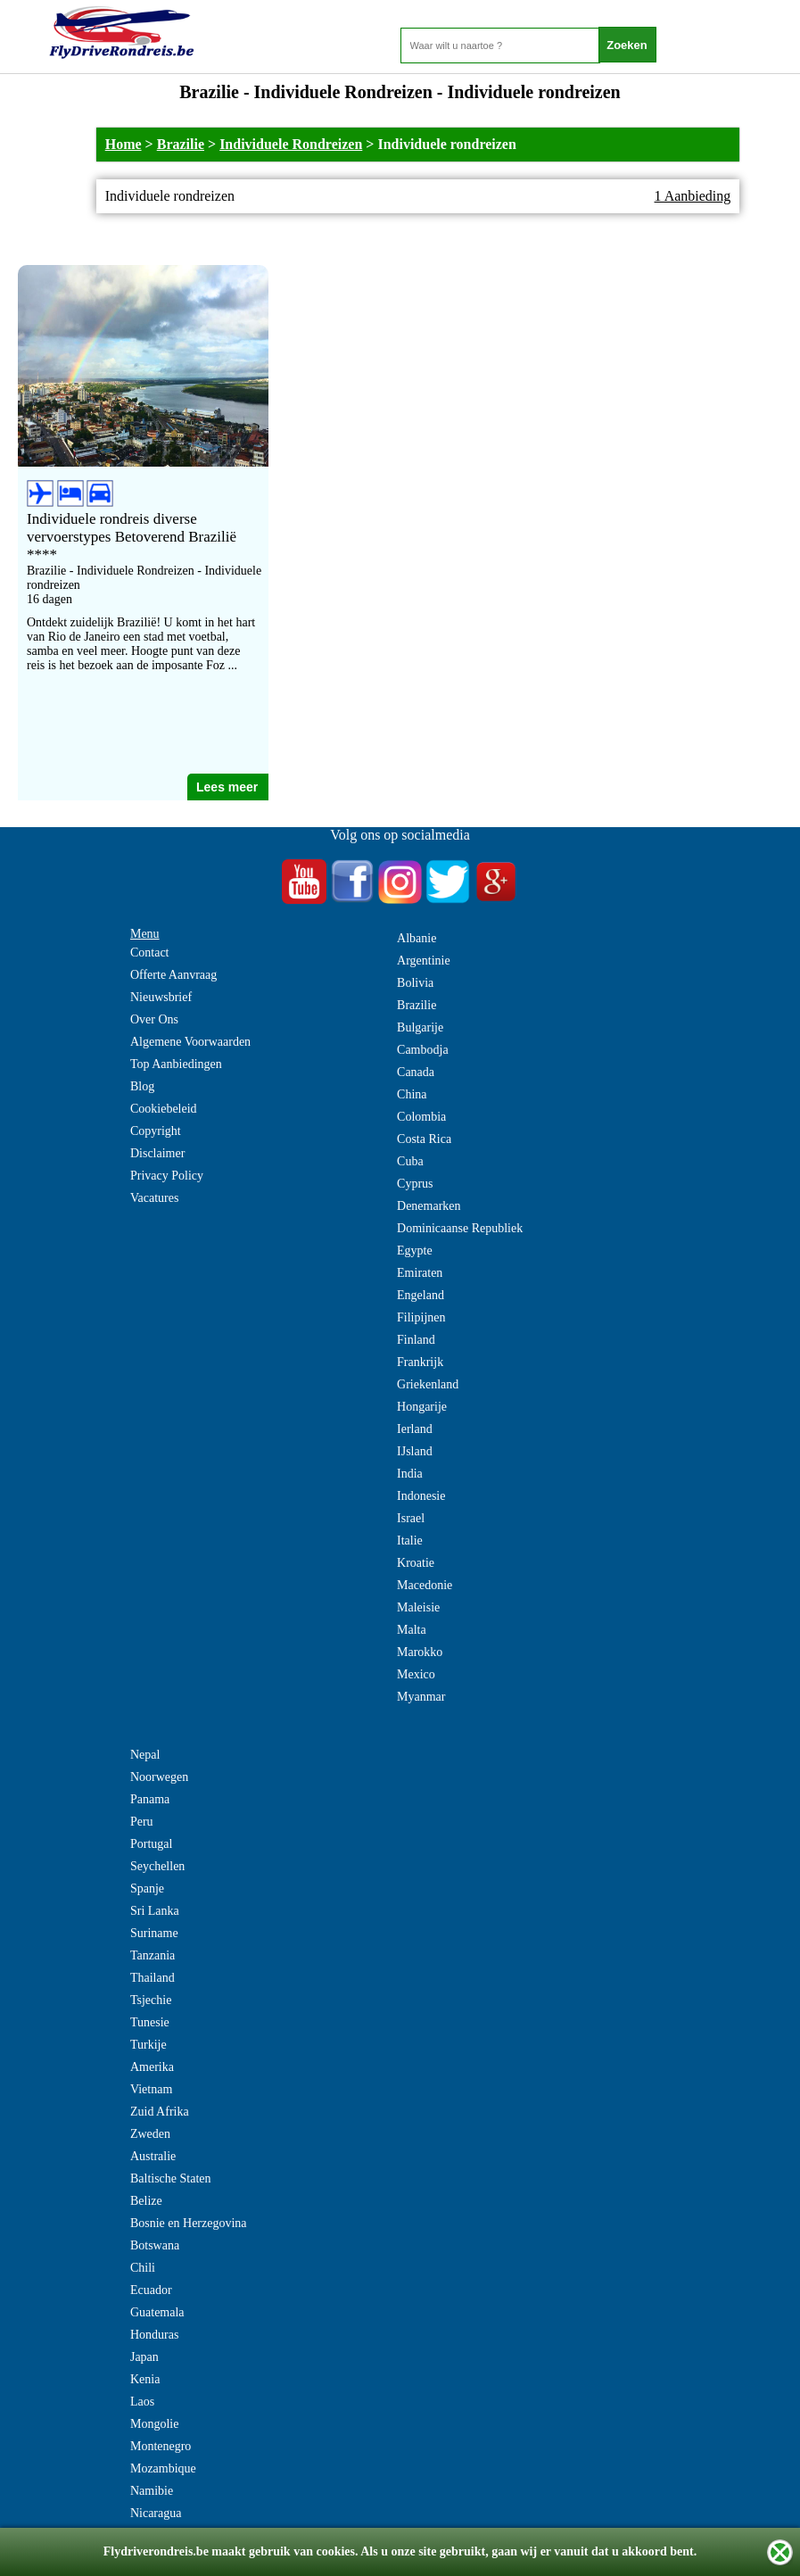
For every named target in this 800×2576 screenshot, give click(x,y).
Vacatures (154, 1198)
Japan (144, 2357)
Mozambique (163, 2468)
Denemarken (429, 1206)
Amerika (152, 2067)
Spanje (147, 1888)
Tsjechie (150, 2000)
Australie (153, 2156)
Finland (416, 1339)
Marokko (419, 1652)
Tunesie (149, 2022)
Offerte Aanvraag (173, 975)
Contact (149, 952)
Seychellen (157, 1866)
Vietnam (151, 2089)
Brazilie (180, 144)
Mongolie (154, 2424)
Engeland (420, 1295)
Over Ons (154, 1019)
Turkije (148, 2044)
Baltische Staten (170, 2178)
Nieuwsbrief (161, 997)
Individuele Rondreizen (290, 144)
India (410, 1473)
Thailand (152, 1977)
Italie (410, 1540)
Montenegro (160, 2446)
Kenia (145, 2379)
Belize (146, 2200)
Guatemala (157, 2312)
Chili (142, 2267)
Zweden (150, 2134)
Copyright (155, 1131)
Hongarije (422, 1406)
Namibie (151, 2490)
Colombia (421, 1116)
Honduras (154, 2334)
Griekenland (427, 1384)
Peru (141, 1821)
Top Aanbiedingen (176, 1064)
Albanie (416, 938)
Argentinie (423, 960)
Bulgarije (420, 1027)
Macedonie (424, 1585)
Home (123, 144)
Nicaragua (156, 2513)
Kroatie (415, 1563)
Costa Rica (424, 1139)
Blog (142, 1086)
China (411, 1094)
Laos (142, 2401)
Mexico (416, 1674)
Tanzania (152, 1955)
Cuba (410, 1161)
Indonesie (421, 1496)
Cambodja (423, 1049)
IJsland (415, 1451)
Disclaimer (157, 1153)
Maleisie (418, 1607)
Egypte (415, 1250)
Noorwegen (159, 1777)
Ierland (415, 1429)
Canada (415, 1072)
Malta (411, 1629)
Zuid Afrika (159, 2111)
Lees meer (227, 787)
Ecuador (151, 2290)
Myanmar (421, 1696)
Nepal (145, 1754)
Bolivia (415, 983)
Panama (149, 1799)
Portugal (151, 1844)
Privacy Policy (166, 1175)
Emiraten (419, 1273)
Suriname (154, 1933)
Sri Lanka (154, 1911)
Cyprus (415, 1183)
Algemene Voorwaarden (190, 1041)
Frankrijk (420, 1362)
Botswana (154, 2245)
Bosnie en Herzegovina (188, 2223)
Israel (411, 1518)
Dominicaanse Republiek (460, 1228)
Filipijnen (421, 1317)
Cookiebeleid (163, 1108)
